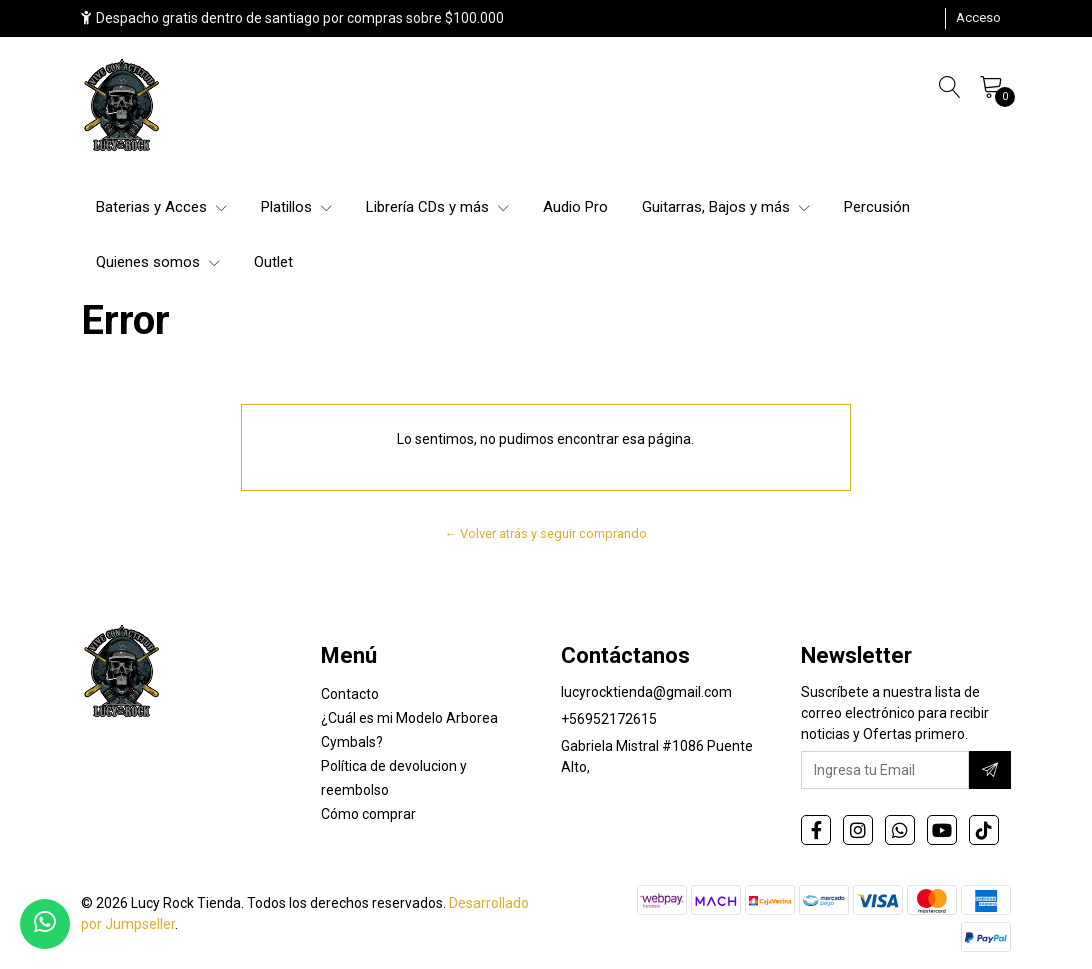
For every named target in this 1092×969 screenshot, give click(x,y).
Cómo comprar (368, 814)
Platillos (296, 207)
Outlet (273, 262)
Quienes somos (158, 262)
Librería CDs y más (437, 207)
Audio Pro (575, 207)
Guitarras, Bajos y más (726, 207)
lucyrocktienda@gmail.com (646, 692)
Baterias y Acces (161, 207)
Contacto (350, 694)
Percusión (877, 207)
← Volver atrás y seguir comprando (546, 533)
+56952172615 (609, 719)
